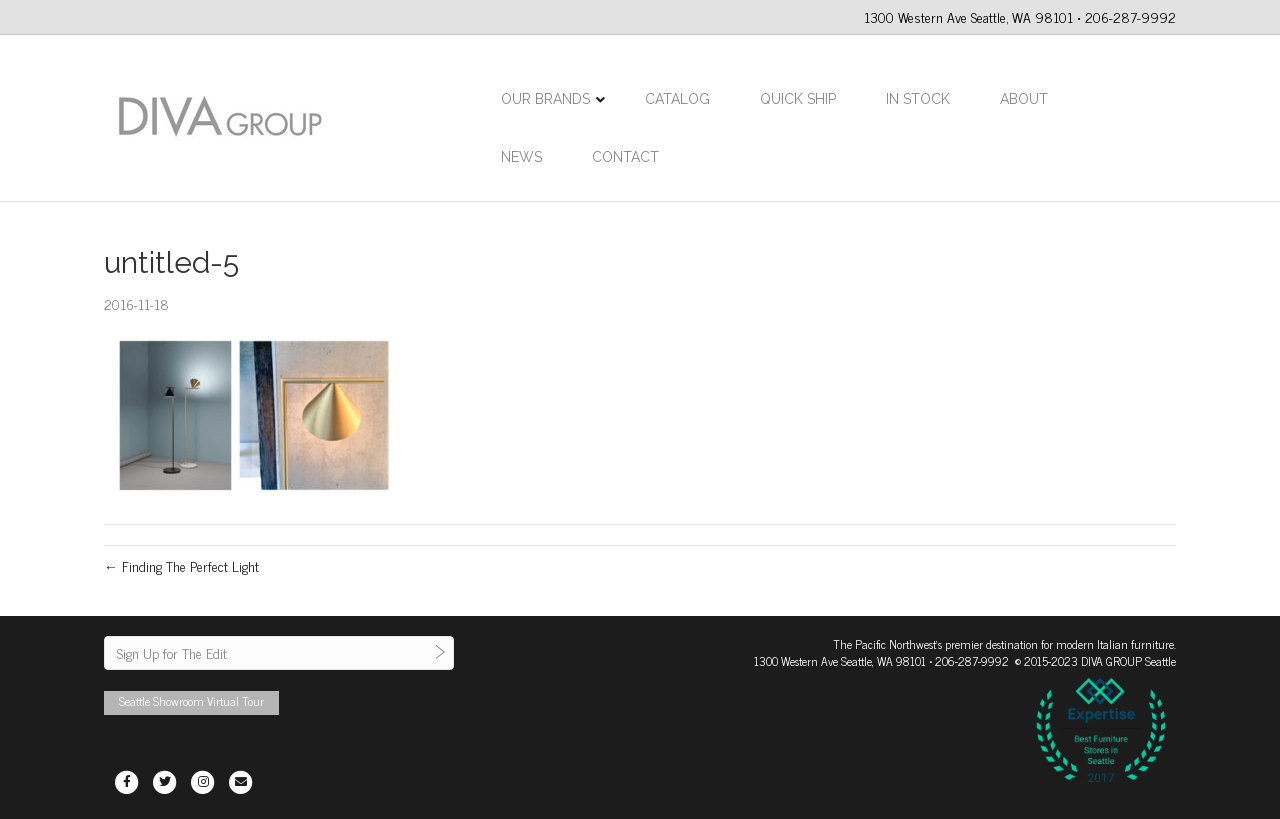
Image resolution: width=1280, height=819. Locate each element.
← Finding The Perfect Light (181, 565)
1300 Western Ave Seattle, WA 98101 (840, 661)
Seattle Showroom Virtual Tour (191, 701)
